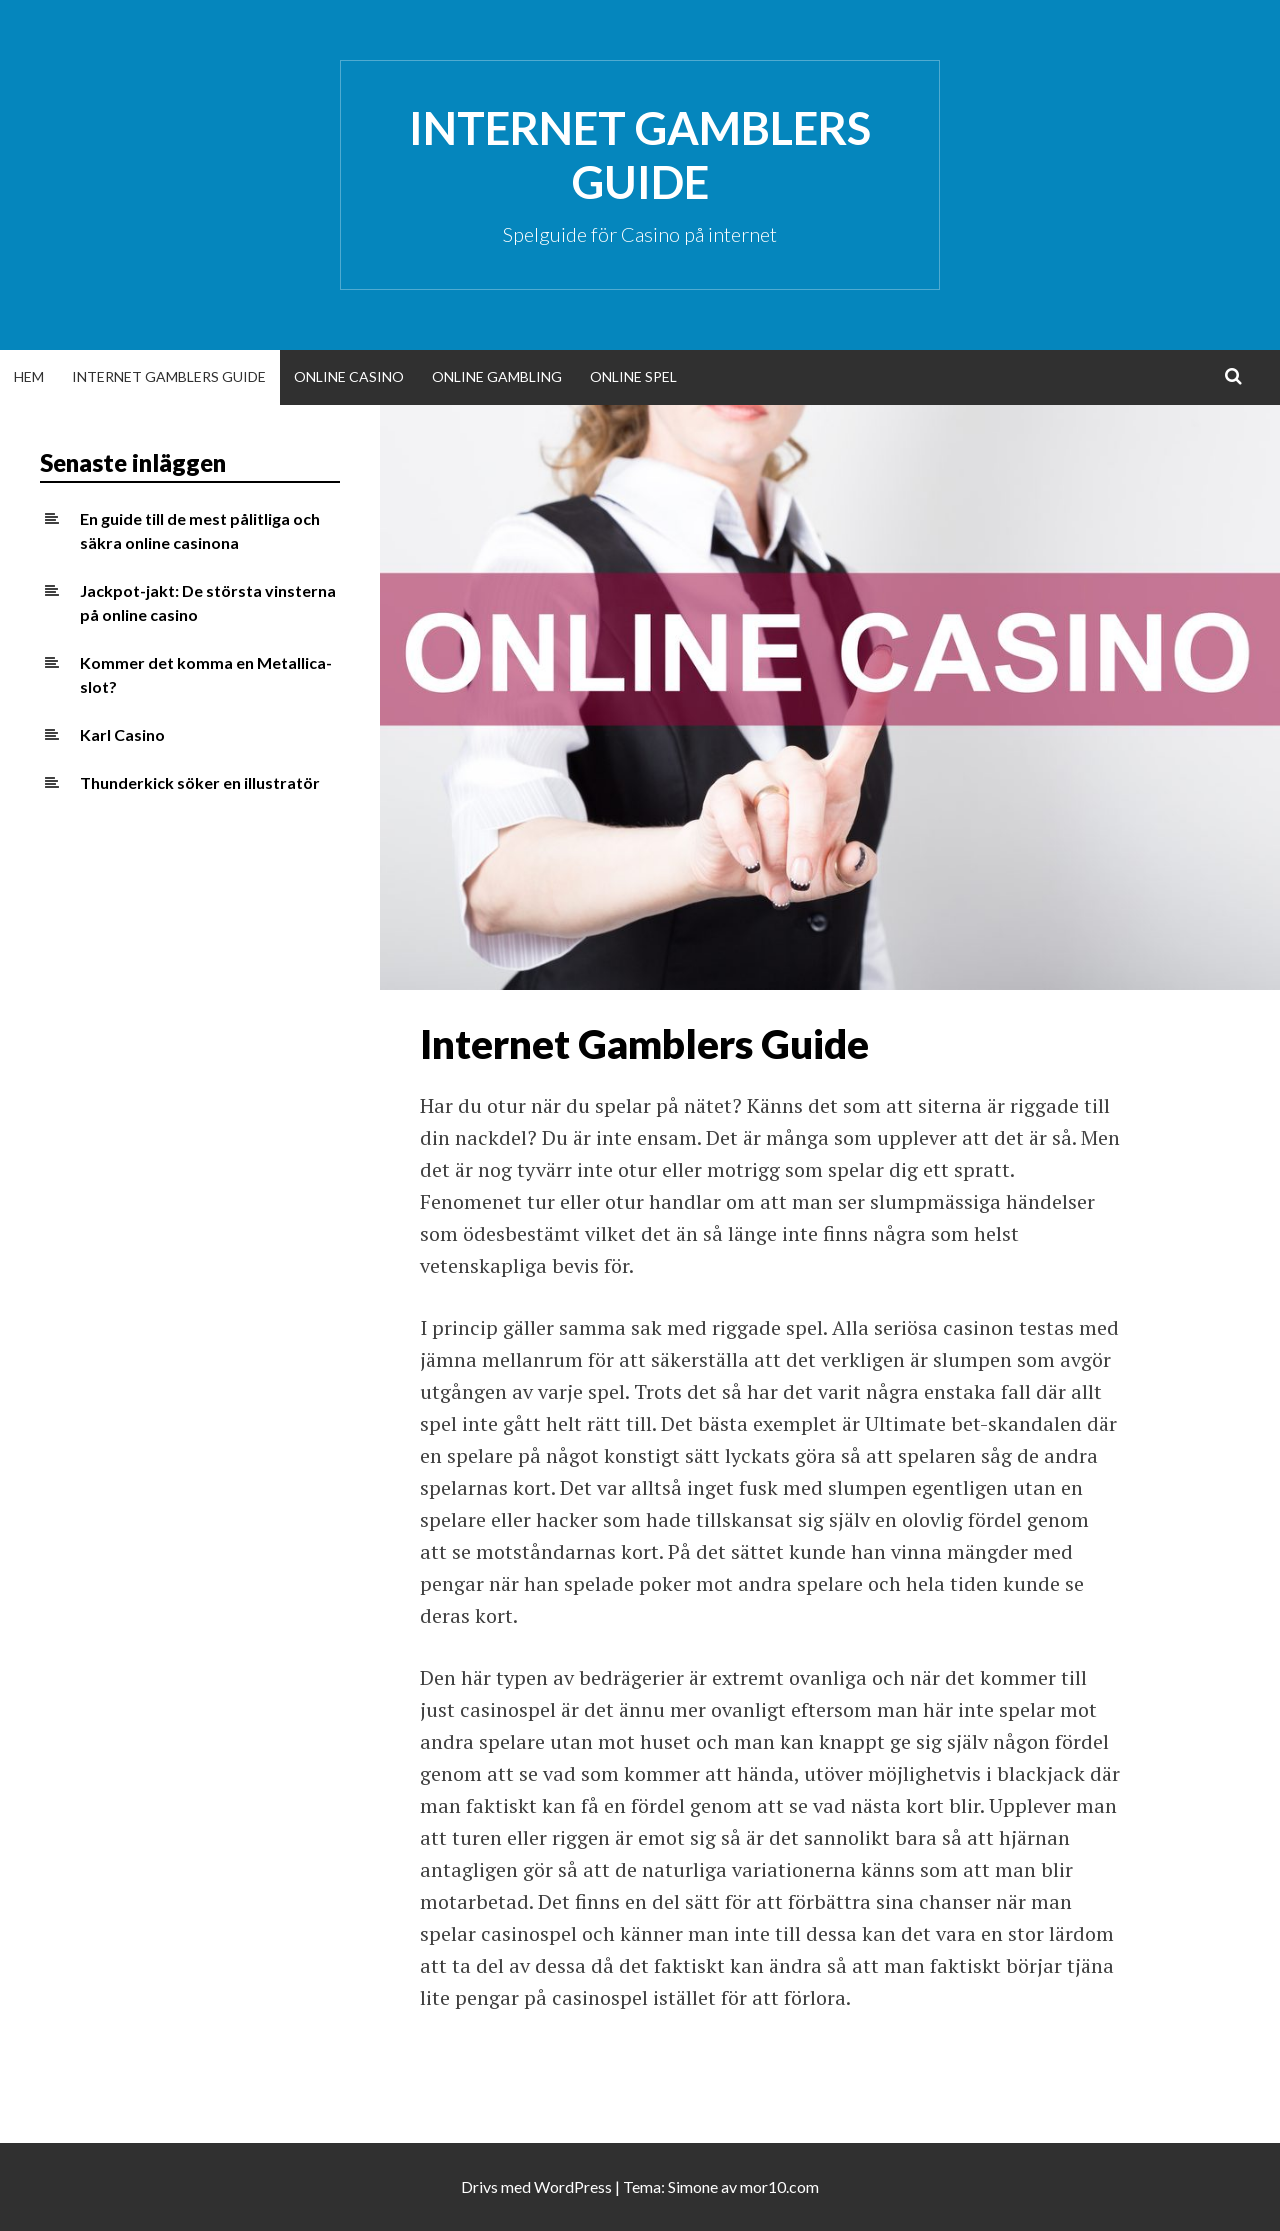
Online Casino (349, 376)
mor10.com (779, 2186)
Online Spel (633, 376)
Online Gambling (497, 376)
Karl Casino (122, 734)
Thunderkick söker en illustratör (200, 782)
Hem (29, 376)
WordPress (573, 2186)
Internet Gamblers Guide (640, 155)
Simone (693, 2186)
